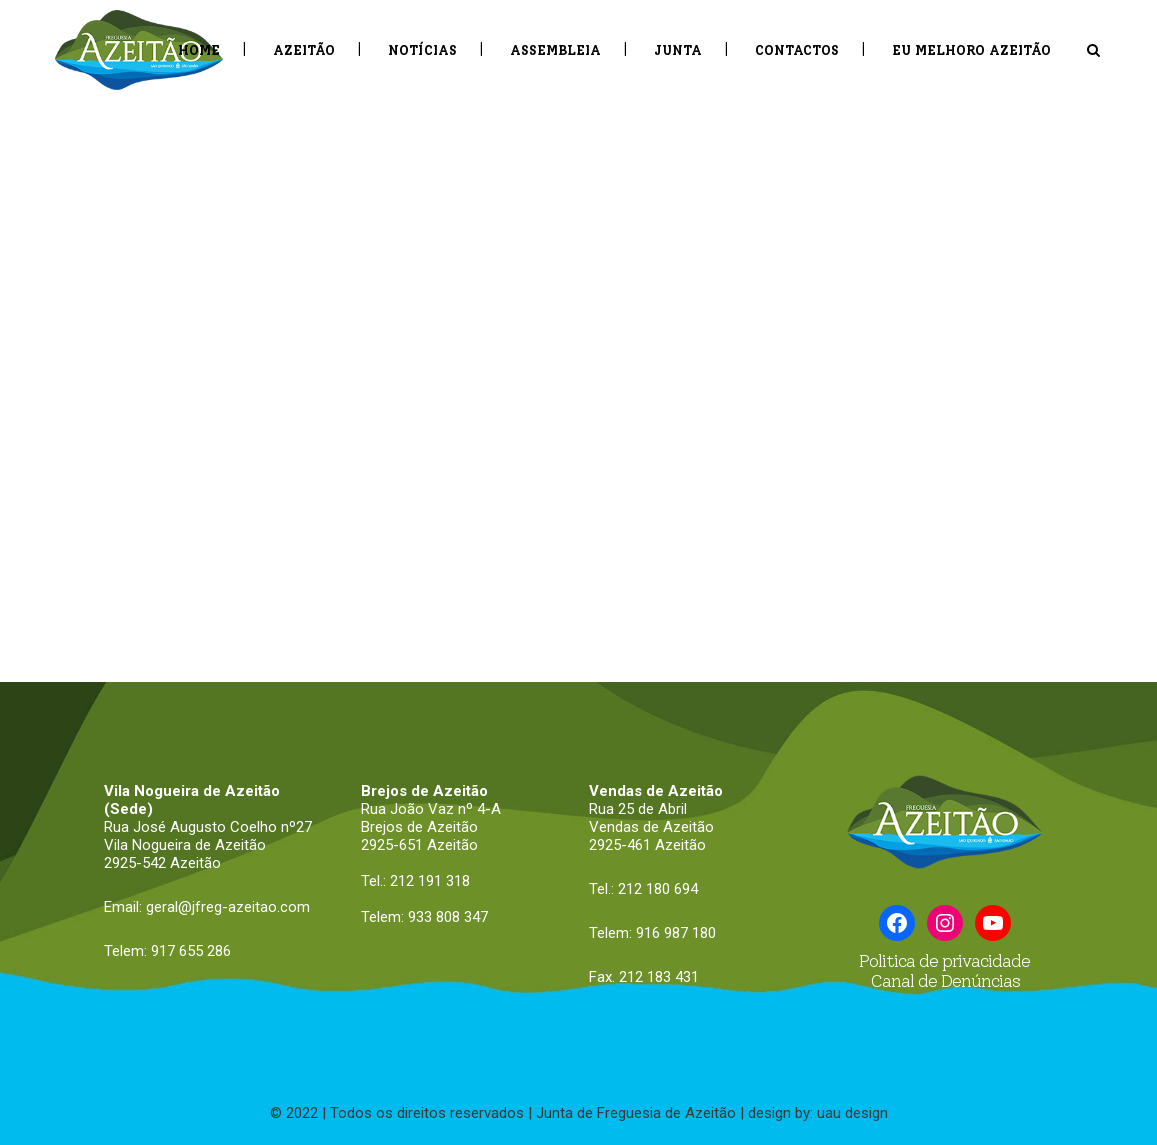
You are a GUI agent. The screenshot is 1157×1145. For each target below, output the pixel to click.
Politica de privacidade (944, 961)
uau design (852, 1113)
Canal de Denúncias (945, 981)
